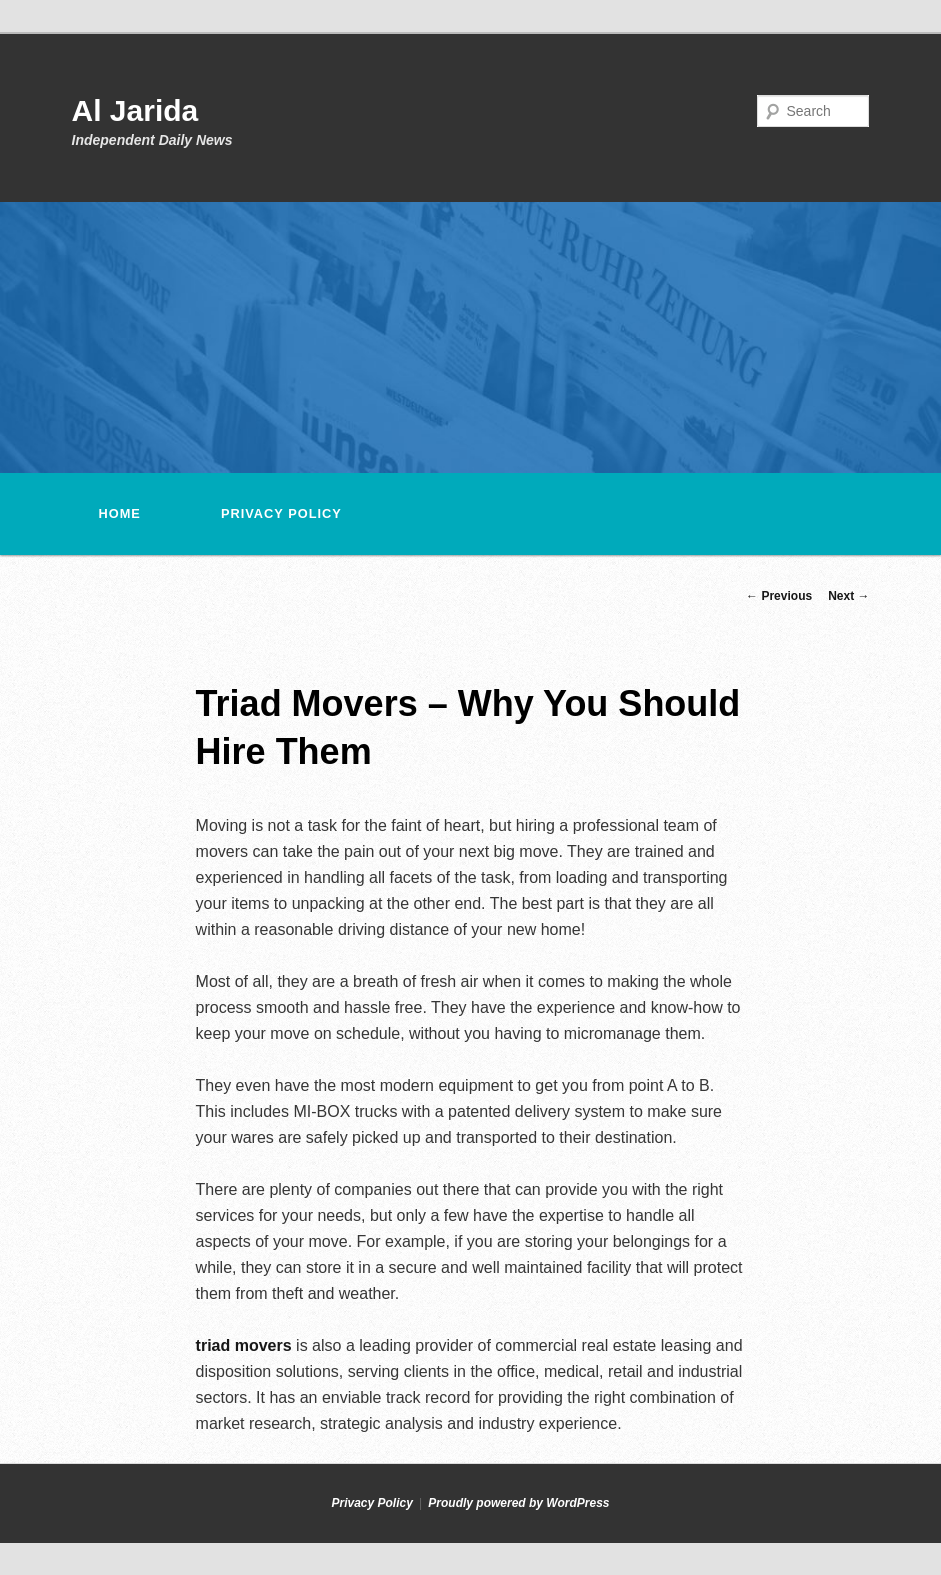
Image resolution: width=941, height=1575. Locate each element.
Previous (779, 596)
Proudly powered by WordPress (518, 1503)
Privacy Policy (281, 513)
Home (120, 513)
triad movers (244, 1345)
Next (848, 596)
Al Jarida (135, 110)
